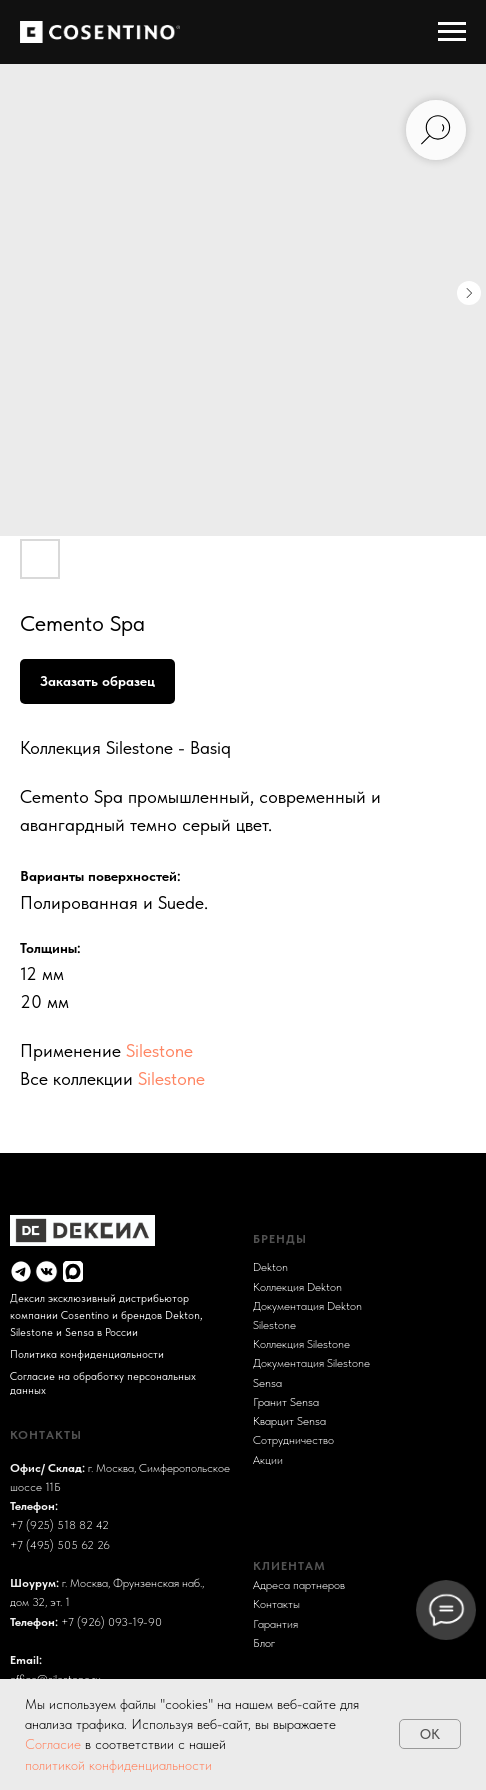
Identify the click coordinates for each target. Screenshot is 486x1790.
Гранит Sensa (286, 1401)
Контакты (276, 1603)
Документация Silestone (311, 1362)
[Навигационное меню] (452, 32)
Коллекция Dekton (297, 1286)
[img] (21, 1271)
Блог (264, 1642)
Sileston (271, 1324)
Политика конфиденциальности (87, 1354)
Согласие (55, 1744)
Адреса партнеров (299, 1584)
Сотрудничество (293, 1439)
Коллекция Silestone (301, 1343)
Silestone (159, 1050)
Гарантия (275, 1623)
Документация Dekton (307, 1305)
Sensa (267, 1382)
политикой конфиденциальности (118, 1765)
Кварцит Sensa (289, 1420)
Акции (268, 1459)
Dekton (270, 1266)
